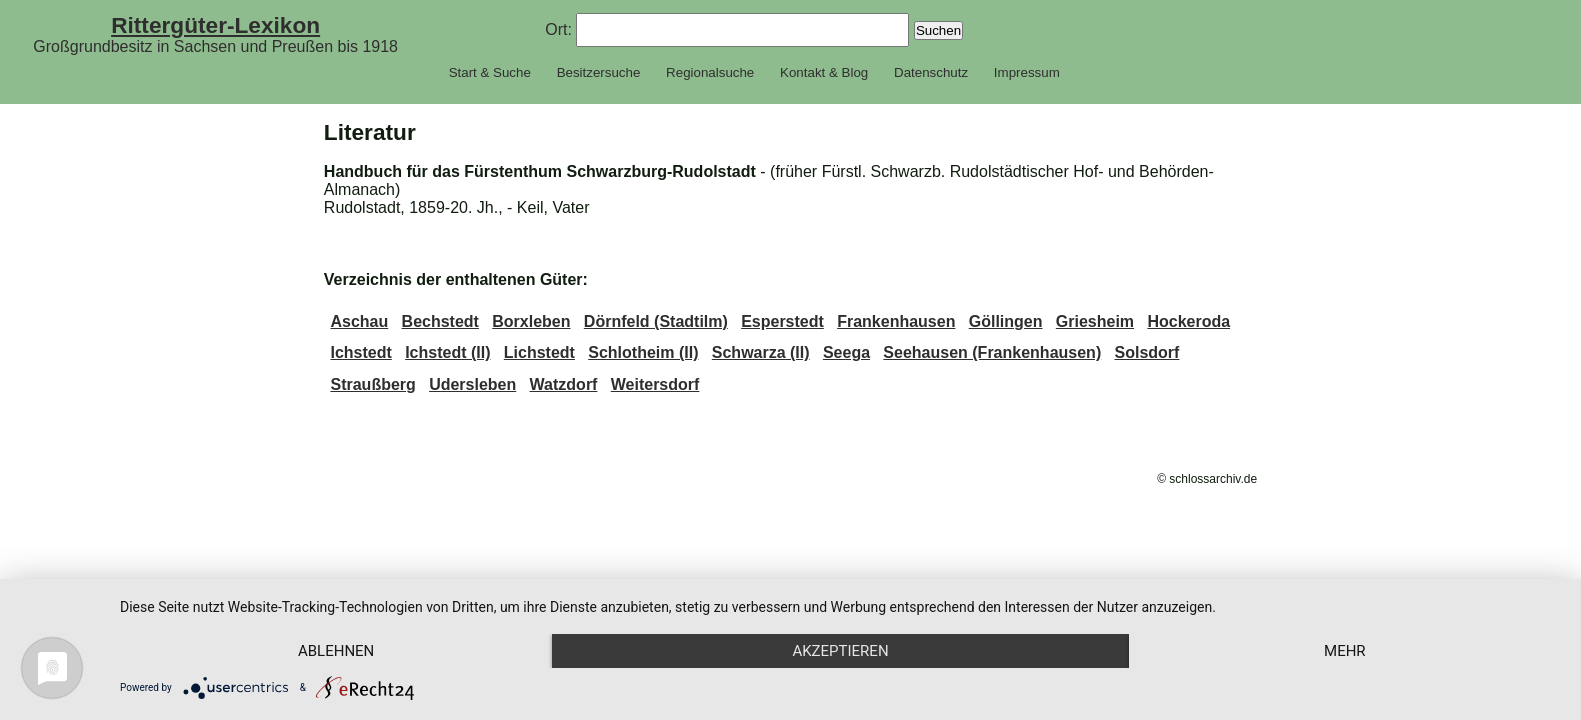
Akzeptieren (840, 651)
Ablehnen (336, 651)
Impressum (1027, 72)
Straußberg (372, 384)
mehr (1345, 651)
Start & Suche (490, 72)
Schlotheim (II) (643, 352)
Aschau (359, 321)
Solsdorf (1147, 352)
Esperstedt (782, 321)
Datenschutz (931, 72)
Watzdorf (564, 384)
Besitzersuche (599, 72)
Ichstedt (360, 352)
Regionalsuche (710, 72)
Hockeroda (1188, 321)
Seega (846, 352)
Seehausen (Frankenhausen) (992, 352)
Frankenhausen (896, 321)
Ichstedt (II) (447, 352)
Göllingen (1006, 321)
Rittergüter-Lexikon (215, 25)
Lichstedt (539, 352)
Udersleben (472, 384)
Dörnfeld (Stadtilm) (656, 321)
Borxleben (531, 321)
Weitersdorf (655, 384)
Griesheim (1095, 321)
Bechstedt (440, 321)
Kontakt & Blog (824, 72)
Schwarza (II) (761, 352)
